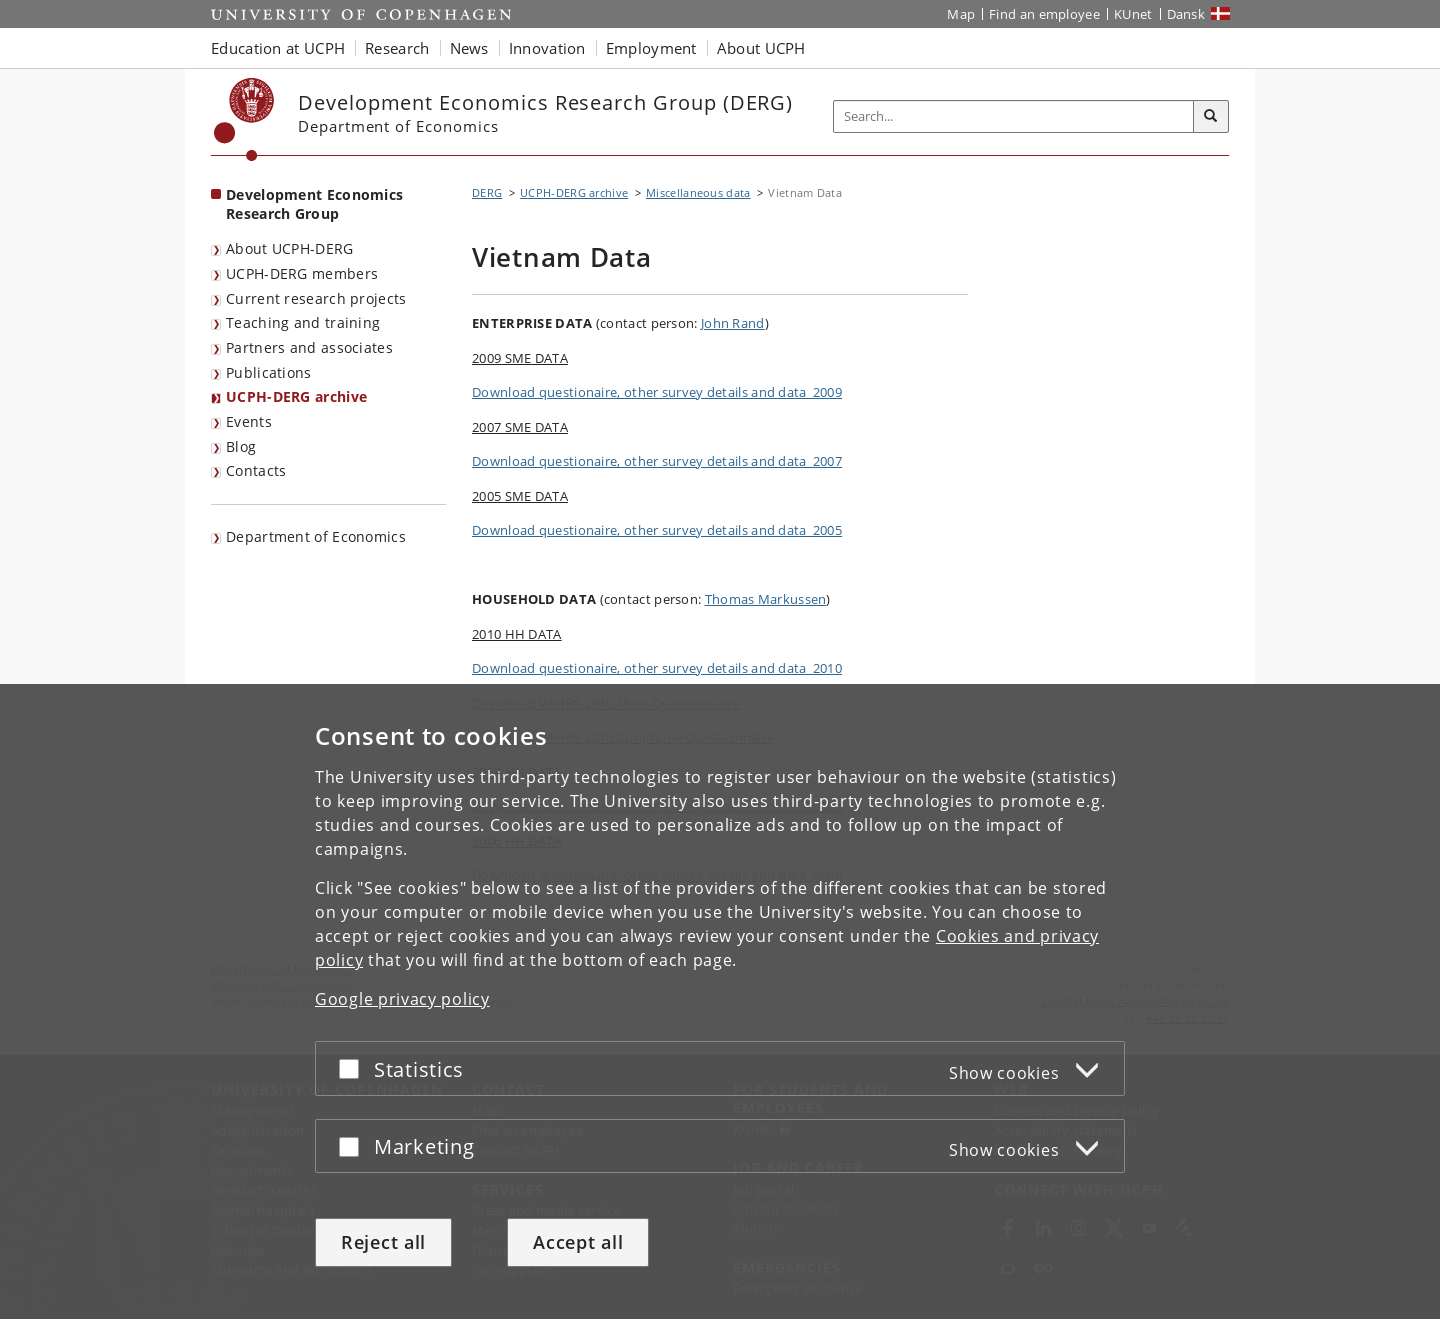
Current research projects (316, 298)
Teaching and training (303, 322)
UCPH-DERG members (302, 273)
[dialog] (720, 1001)
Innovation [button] (547, 48)
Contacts (256, 470)
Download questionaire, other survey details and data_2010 (657, 668)
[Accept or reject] (354, 1068)
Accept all (578, 1242)
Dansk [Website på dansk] (1186, 14)
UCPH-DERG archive (296, 396)
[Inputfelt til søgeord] (1014, 116)
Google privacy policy (402, 999)
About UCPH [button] (761, 48)
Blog (241, 446)
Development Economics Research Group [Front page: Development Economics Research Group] (314, 204)
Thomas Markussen (766, 599)
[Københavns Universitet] (244, 119)
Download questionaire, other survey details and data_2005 (657, 530)
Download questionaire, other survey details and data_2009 (657, 392)
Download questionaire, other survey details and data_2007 (657, 461)
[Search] (1211, 117)
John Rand (733, 323)
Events (249, 421)
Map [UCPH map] (961, 14)
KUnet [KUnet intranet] (1133, 14)
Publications (269, 372)
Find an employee (1044, 14)
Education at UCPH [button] (278, 48)
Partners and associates (309, 347)
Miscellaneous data (698, 192)
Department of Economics (316, 536)
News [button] (469, 48)
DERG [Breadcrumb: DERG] (487, 192)
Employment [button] (651, 48)
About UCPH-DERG (290, 248)
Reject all (383, 1242)
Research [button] (397, 48)
